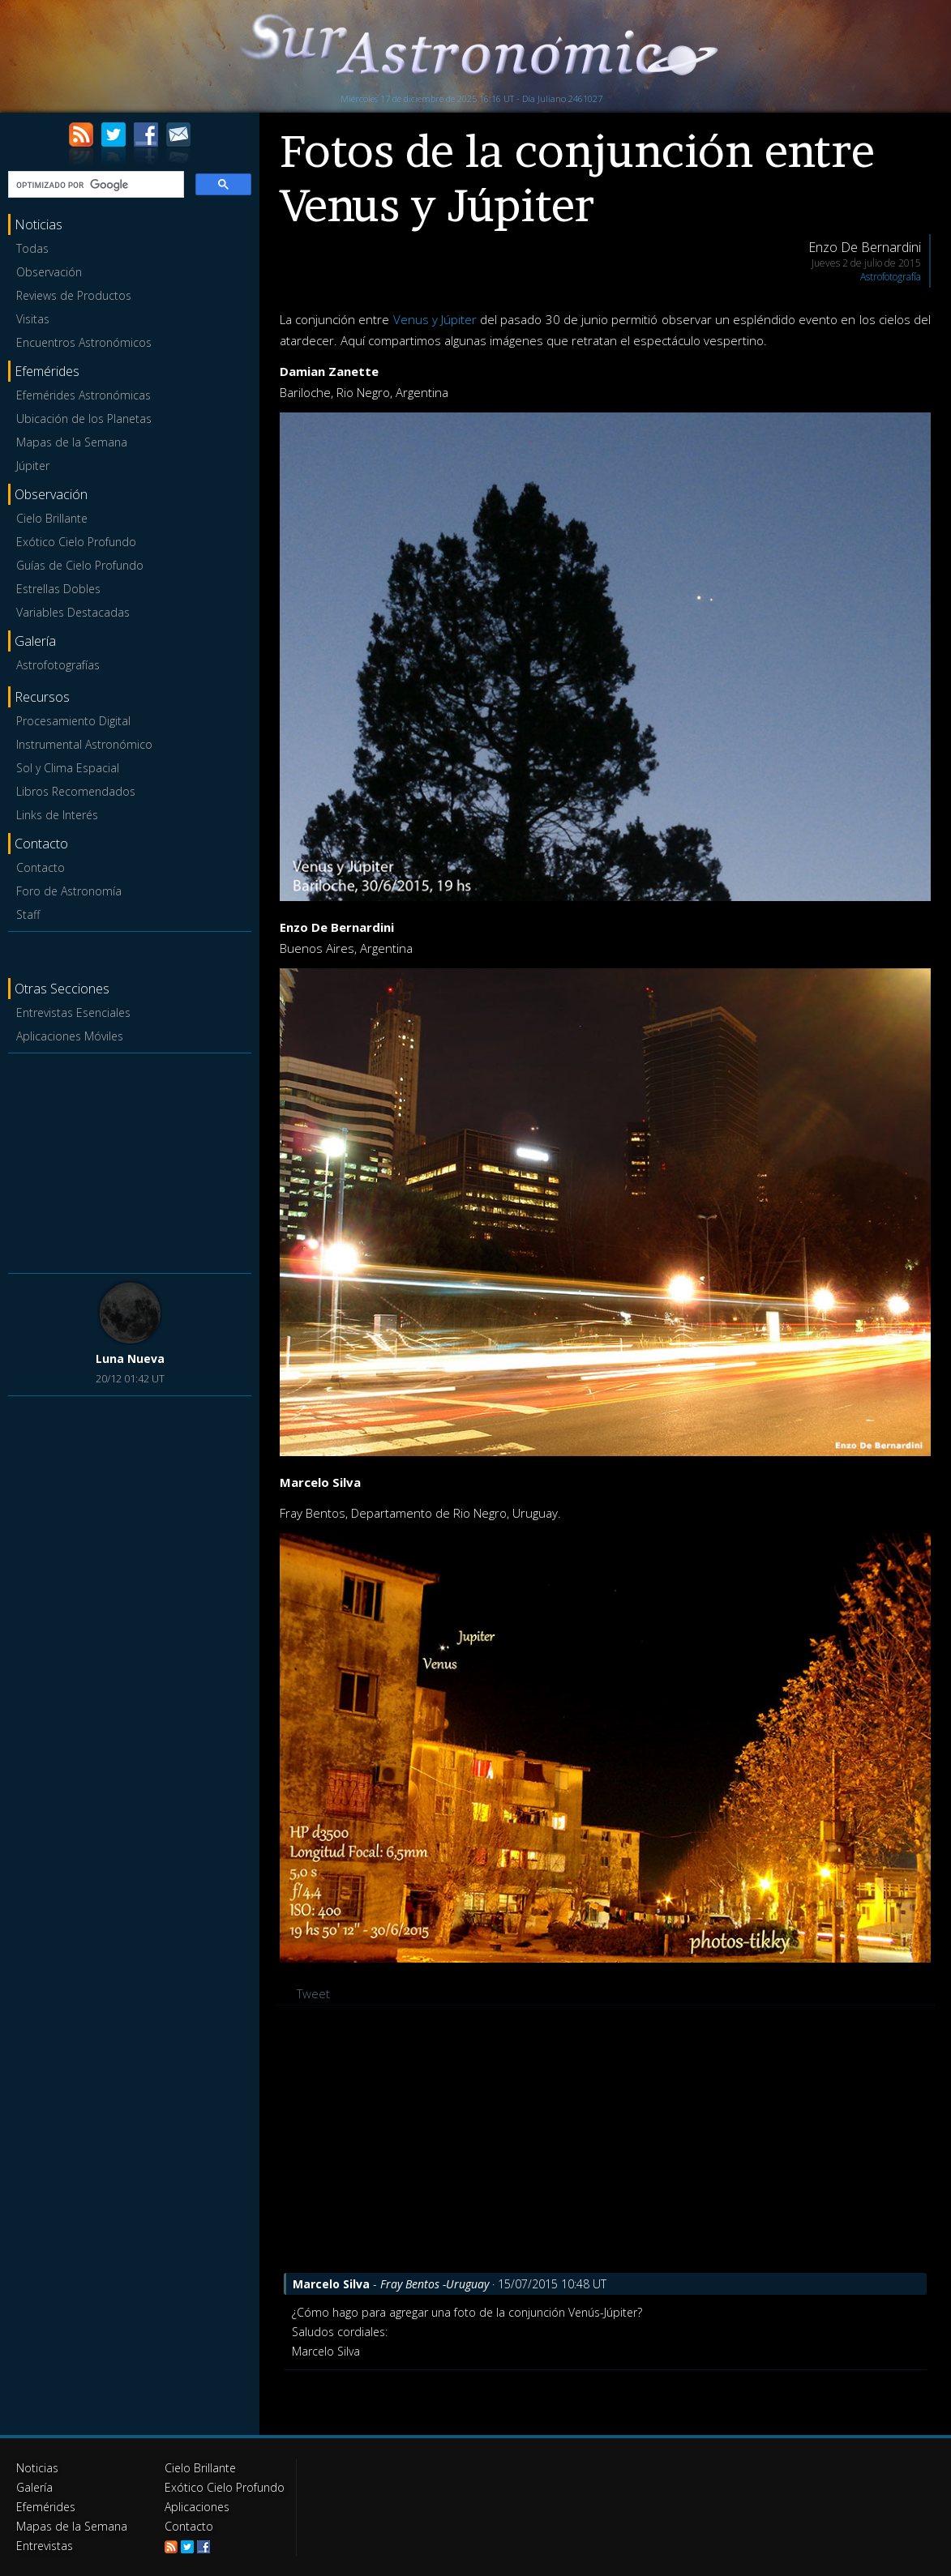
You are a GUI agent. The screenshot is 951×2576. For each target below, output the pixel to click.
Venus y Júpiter (435, 319)
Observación (49, 272)
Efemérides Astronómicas (83, 395)
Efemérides (45, 2506)
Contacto (40, 867)
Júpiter (32, 465)
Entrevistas (44, 2545)
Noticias (37, 2468)
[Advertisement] (129, 1160)
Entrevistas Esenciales (73, 1012)
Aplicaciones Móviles (69, 1036)
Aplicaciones (197, 2506)
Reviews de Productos (73, 295)
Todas (32, 248)
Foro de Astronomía (69, 891)
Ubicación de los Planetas (84, 418)
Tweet (313, 1993)
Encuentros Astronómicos (84, 342)
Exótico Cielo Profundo (76, 541)
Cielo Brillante (52, 518)
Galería (34, 2487)
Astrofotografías (58, 665)
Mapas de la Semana (71, 442)
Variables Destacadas (73, 612)
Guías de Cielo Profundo (80, 565)
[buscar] (94, 185)
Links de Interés (57, 814)
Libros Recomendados (75, 791)
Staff (28, 914)
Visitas (32, 319)
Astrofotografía (890, 277)
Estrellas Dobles (58, 588)
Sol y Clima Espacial (67, 767)
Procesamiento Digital (73, 720)
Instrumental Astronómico (84, 744)
